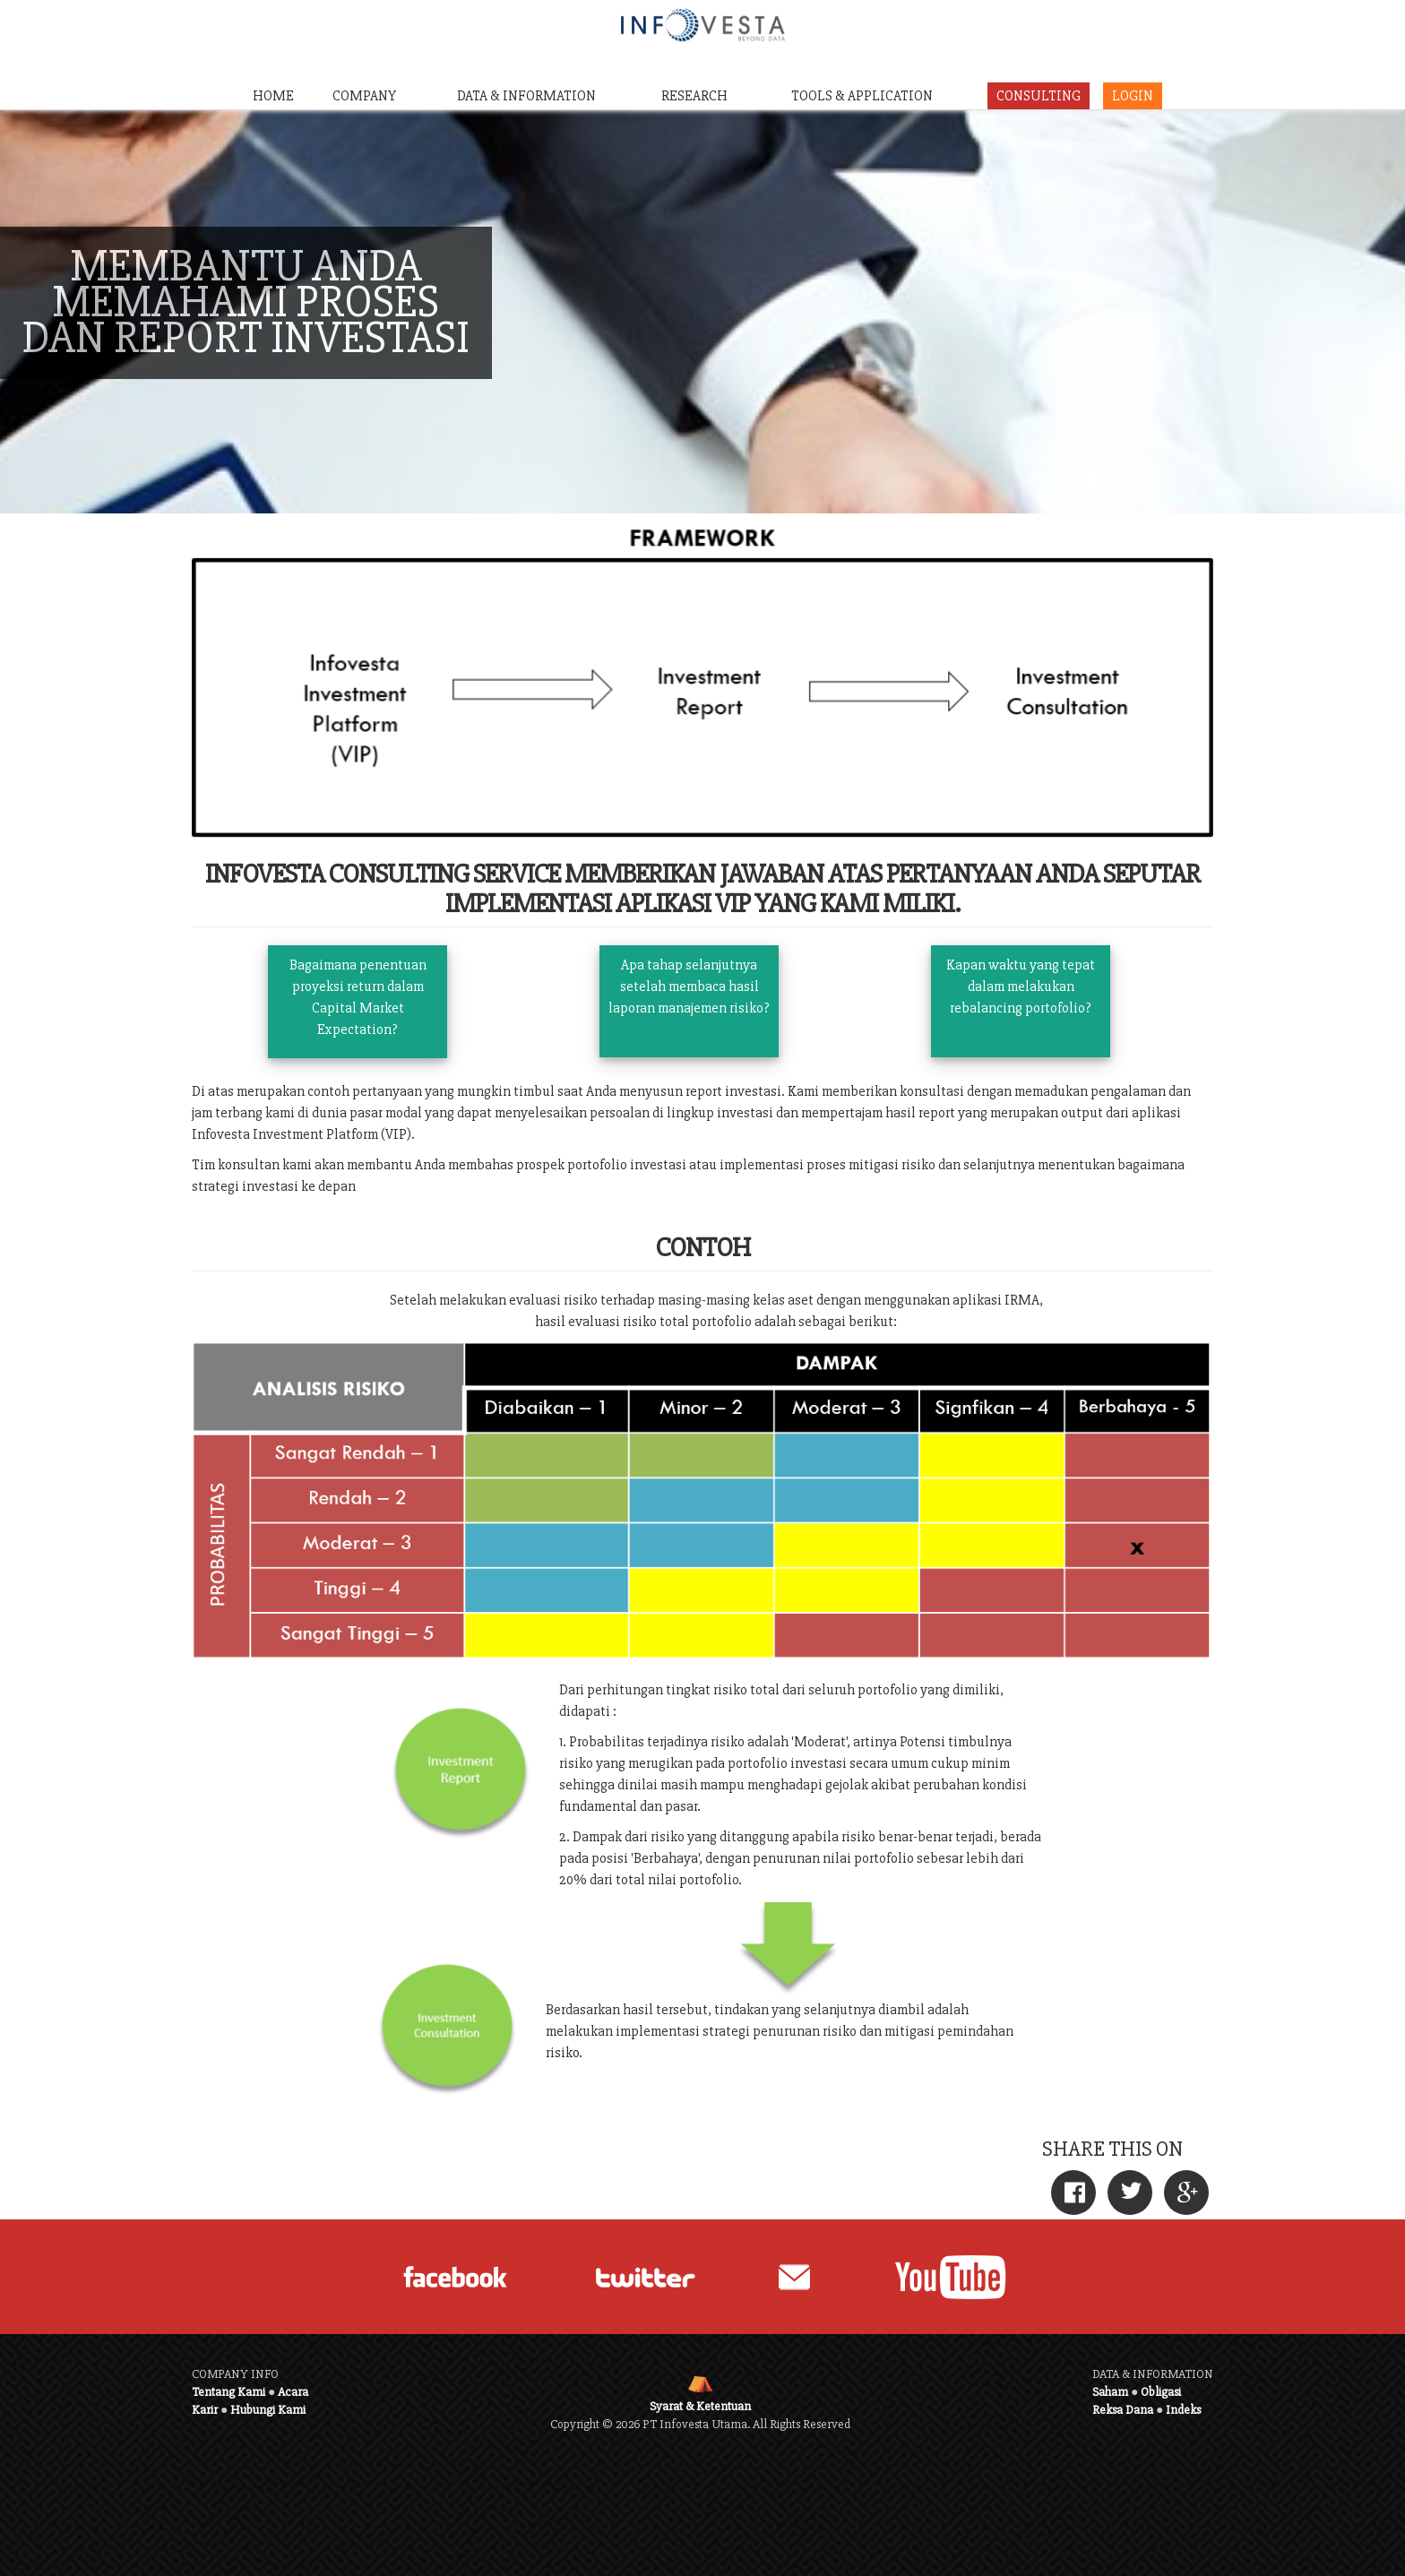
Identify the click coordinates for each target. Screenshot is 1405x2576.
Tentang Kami (228, 2391)
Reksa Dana (1122, 2409)
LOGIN (1132, 96)
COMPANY (364, 96)
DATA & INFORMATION (526, 96)
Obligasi (1161, 2391)
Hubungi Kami (268, 2409)
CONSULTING (1038, 96)
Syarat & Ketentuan (700, 2406)
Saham (1110, 2391)
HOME (273, 96)
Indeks (1183, 2409)
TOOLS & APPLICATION (862, 96)
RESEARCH (694, 96)
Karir (205, 2409)
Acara (293, 2391)
